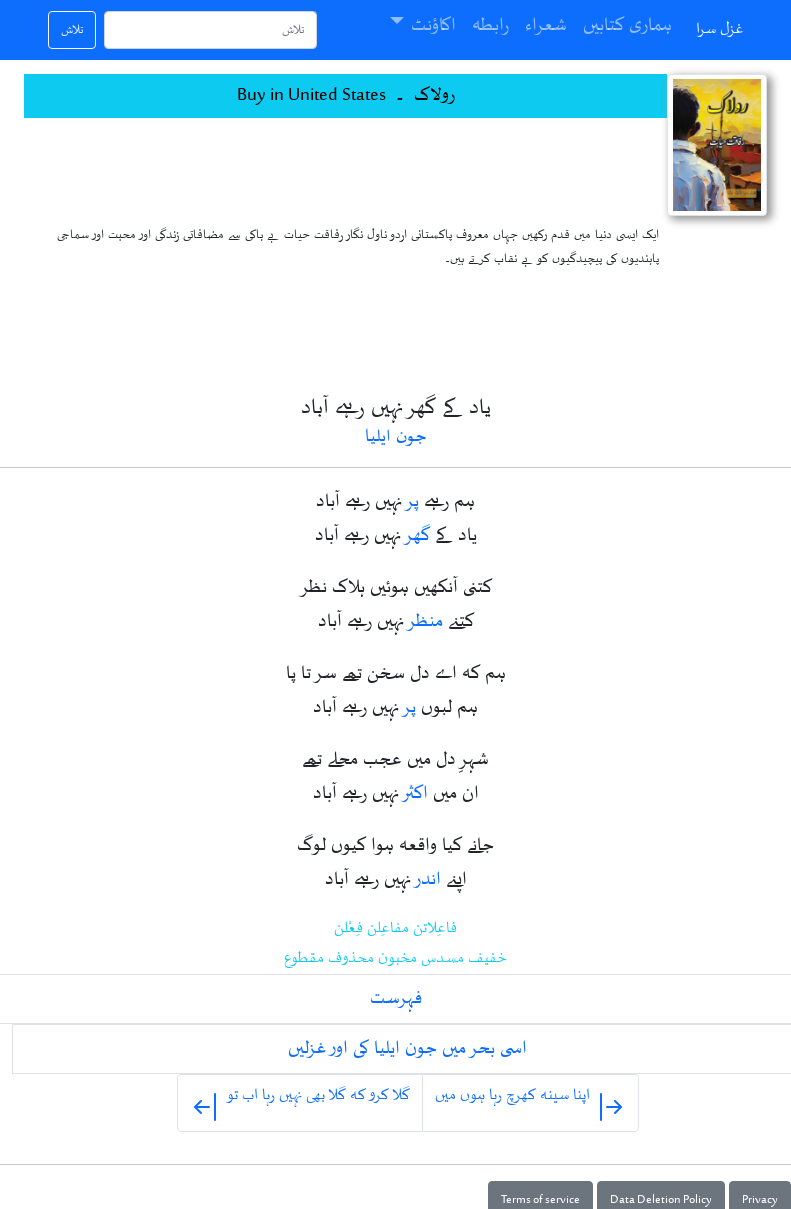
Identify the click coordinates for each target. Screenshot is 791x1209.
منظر (426, 622)
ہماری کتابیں (627, 26)
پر (413, 502)
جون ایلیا (396, 437)
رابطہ (490, 26)
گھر (418, 536)
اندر (428, 880)
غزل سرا (720, 29)
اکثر (416, 794)
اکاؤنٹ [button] (433, 26)
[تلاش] (210, 30)
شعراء (546, 26)
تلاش (72, 30)
